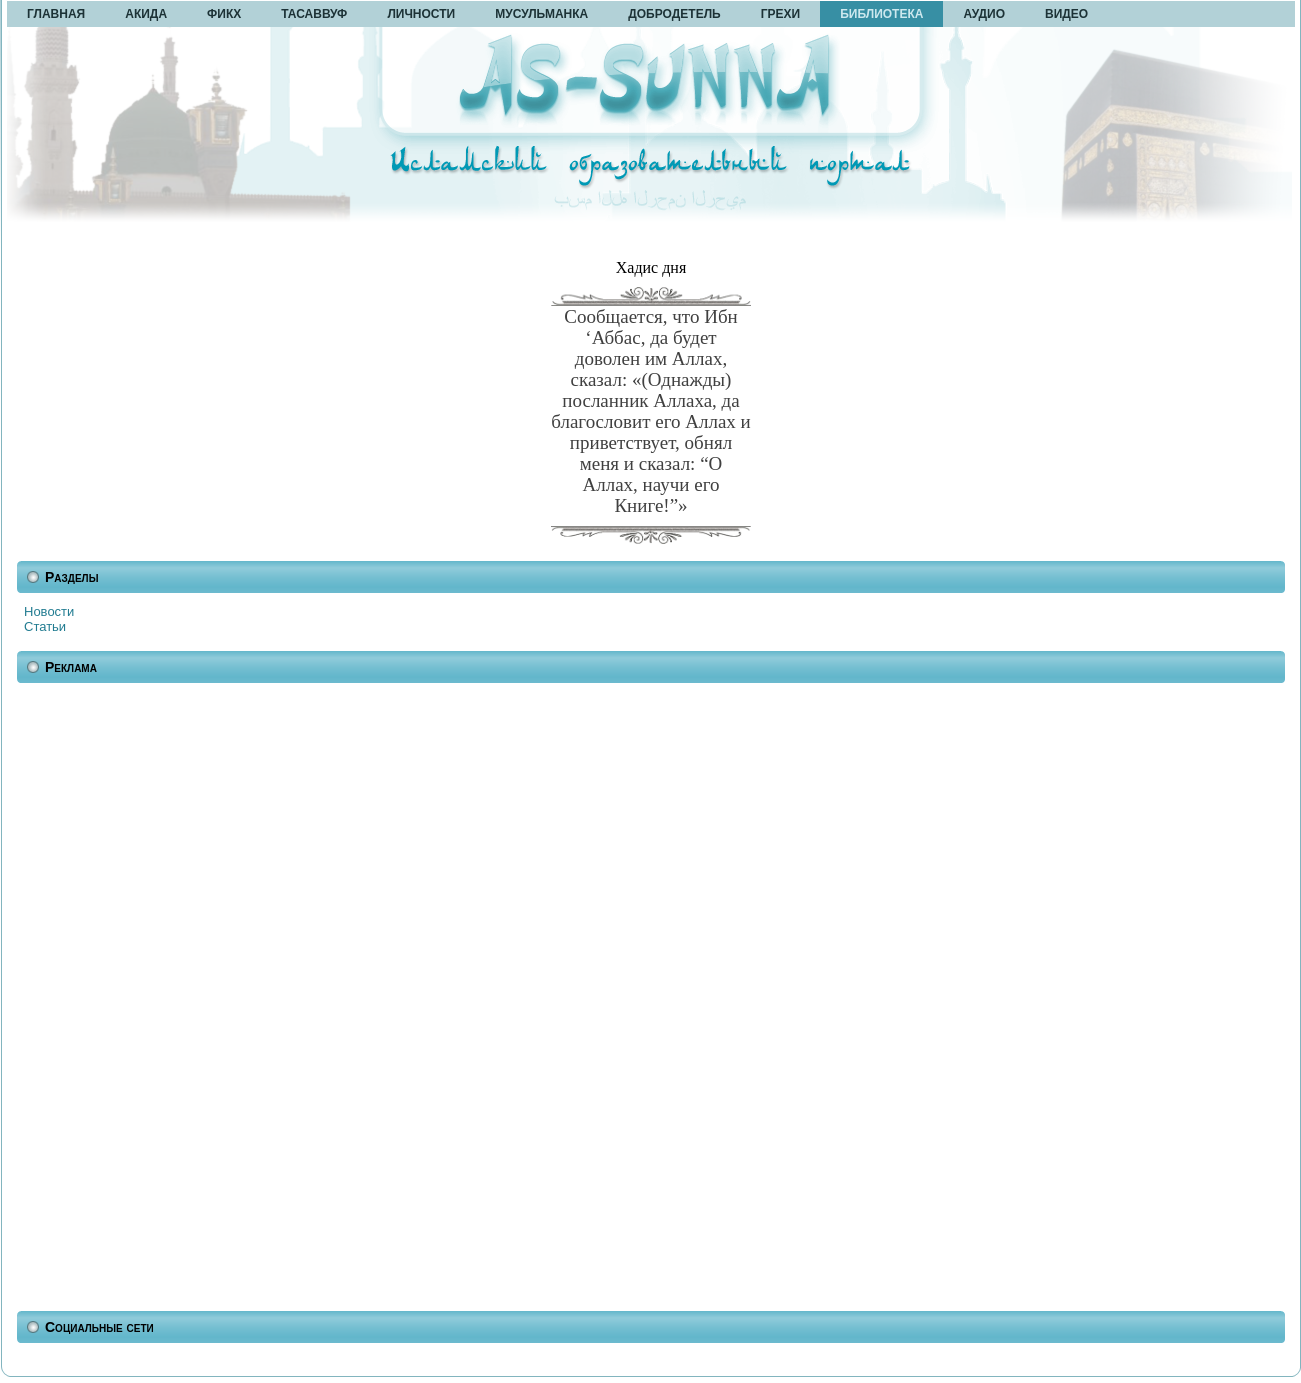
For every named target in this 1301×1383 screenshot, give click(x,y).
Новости (49, 611)
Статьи (45, 626)
